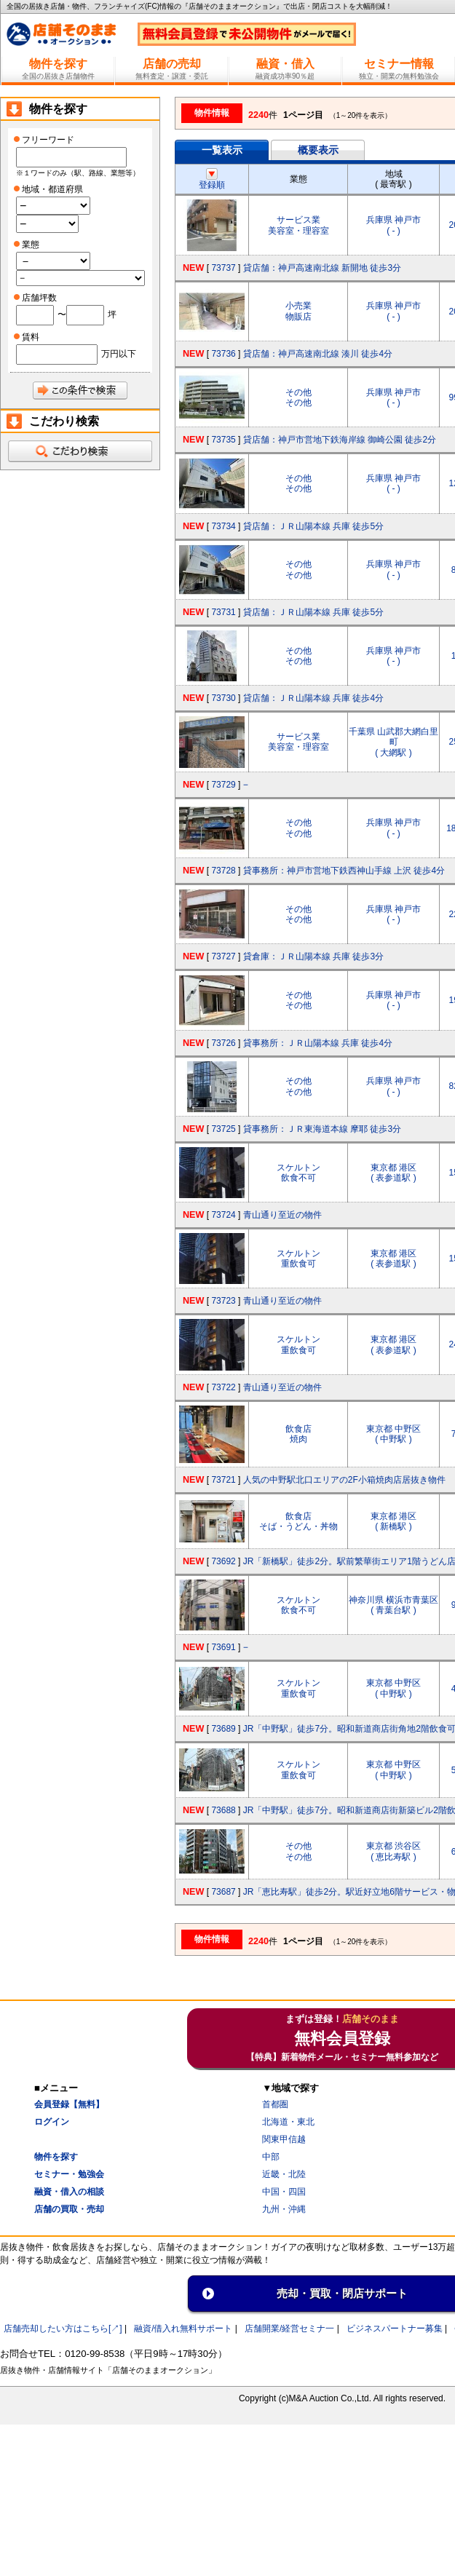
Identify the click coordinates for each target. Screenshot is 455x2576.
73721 (223, 1480)
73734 (223, 526)
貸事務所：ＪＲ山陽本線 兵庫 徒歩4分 (317, 1043)
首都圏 (275, 2104)
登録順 (212, 180)
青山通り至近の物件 (282, 1215)
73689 (223, 1729)
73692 (223, 1561)
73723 (223, 1301)
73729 (223, 785)
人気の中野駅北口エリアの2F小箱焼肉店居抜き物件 (344, 1480)
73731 (223, 612)
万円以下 (118, 354)
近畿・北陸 (284, 2174)
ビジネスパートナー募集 (395, 2328)
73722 (223, 1387)
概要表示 (318, 150)
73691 (223, 1647)
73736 (223, 354)
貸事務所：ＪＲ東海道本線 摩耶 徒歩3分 (322, 1129)
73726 (223, 1043)
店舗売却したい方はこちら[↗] (63, 2328)
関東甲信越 (284, 2139)
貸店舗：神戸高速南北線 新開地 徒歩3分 (322, 268)
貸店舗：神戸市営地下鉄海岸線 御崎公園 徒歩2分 (339, 440)
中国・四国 (284, 2192)
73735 (223, 440)
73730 (223, 698)
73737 (223, 268)
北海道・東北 (288, 2122)
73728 (223, 870)
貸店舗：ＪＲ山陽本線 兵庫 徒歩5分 (313, 526)
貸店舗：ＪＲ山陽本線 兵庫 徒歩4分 (313, 698)
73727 (223, 956)
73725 (223, 1129)
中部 (271, 2157)
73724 (223, 1215)
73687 (223, 1892)
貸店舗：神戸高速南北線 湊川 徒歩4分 (317, 354)
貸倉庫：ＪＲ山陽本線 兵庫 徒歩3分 (313, 956)
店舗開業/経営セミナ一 (289, 2328)
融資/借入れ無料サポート (183, 2328)
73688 (223, 1810)
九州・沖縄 (284, 2209)
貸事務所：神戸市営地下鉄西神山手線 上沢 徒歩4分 (344, 870)
